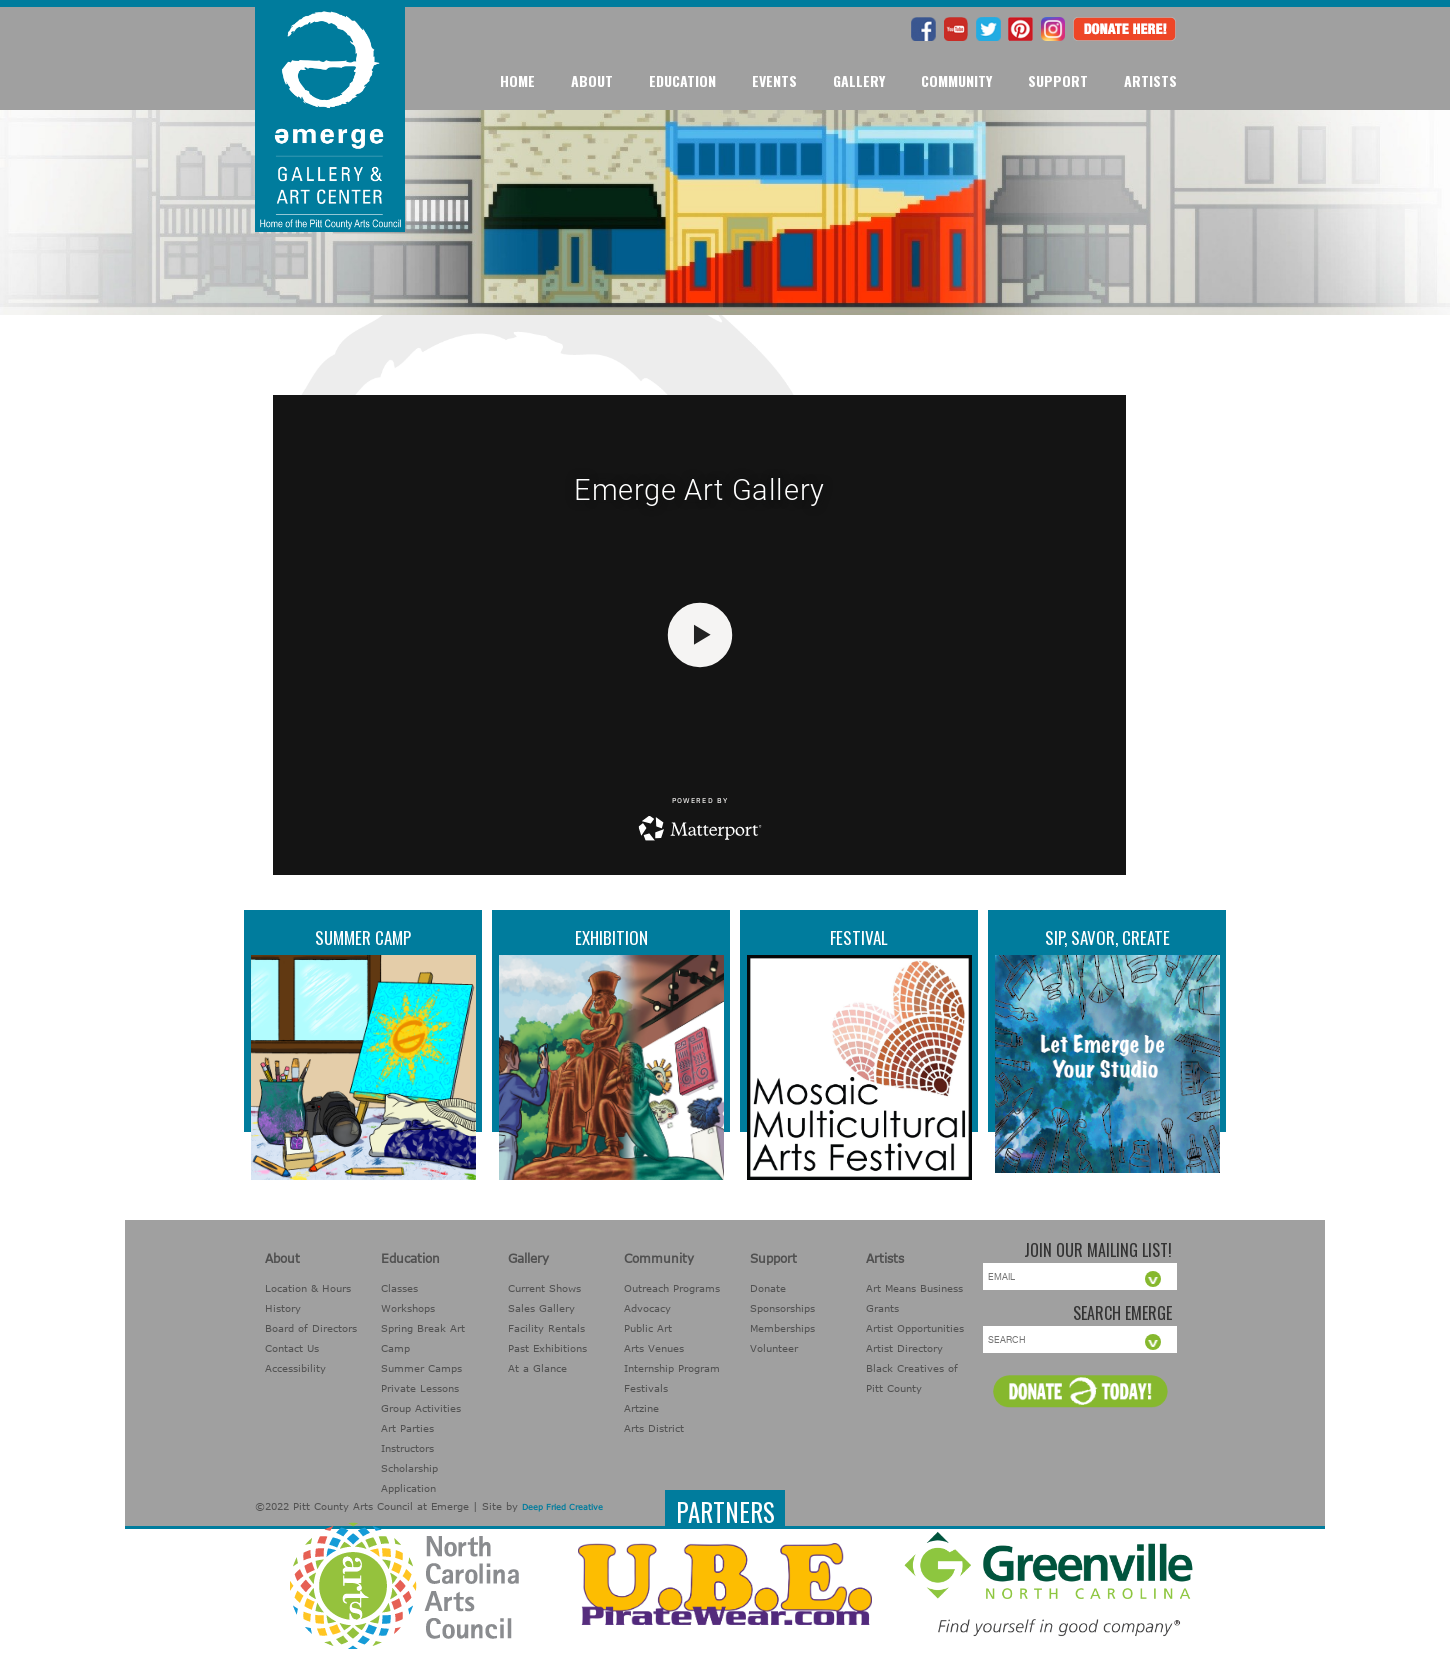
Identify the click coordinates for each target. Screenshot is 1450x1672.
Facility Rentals (546, 1328)
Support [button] (1058, 80)
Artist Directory (904, 1348)
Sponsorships (782, 1308)
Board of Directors (311, 1328)
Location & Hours (308, 1288)
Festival (859, 937)
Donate (768, 1288)
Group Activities (421, 1408)
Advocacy (647, 1308)
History (283, 1308)
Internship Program (672, 1368)
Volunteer (774, 1348)
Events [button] (774, 80)
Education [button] (682, 80)
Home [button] (517, 80)
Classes (399, 1288)
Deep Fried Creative (562, 1507)
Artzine (641, 1408)
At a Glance (537, 1368)
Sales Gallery (541, 1308)
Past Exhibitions (547, 1348)
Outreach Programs (672, 1288)
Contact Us (292, 1348)
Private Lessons (420, 1388)
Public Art (648, 1328)
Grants (882, 1308)
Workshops (408, 1308)
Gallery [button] (859, 80)
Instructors (407, 1448)
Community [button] (956, 80)
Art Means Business (914, 1288)
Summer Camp (363, 937)
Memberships (782, 1328)
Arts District (654, 1428)
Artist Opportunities (915, 1328)
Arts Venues (654, 1348)
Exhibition (611, 937)
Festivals (646, 1388)
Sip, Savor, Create (1107, 937)
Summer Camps (421, 1368)
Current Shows (544, 1288)
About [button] (592, 80)
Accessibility (295, 1368)
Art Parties (407, 1428)
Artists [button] (1150, 80)
